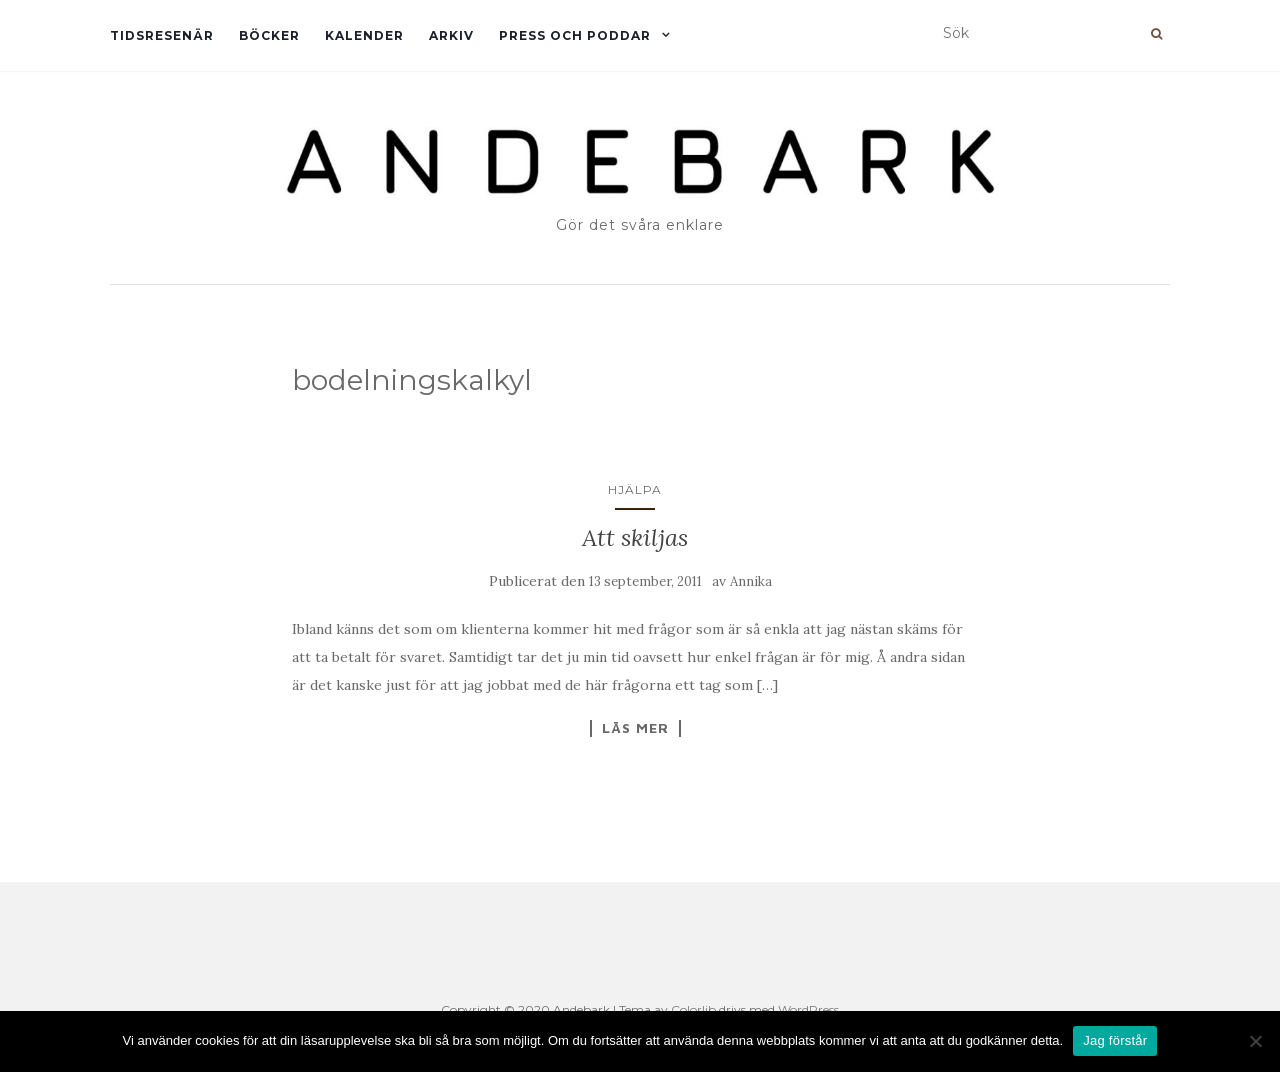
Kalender (364, 35)
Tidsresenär (162, 35)
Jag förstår (1115, 1040)
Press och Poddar (575, 35)
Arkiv (451, 35)
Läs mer (635, 728)
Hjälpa (635, 489)
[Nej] (1255, 1041)
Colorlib (693, 1009)
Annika (751, 581)
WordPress (808, 1009)
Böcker (269, 35)
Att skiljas (635, 537)
